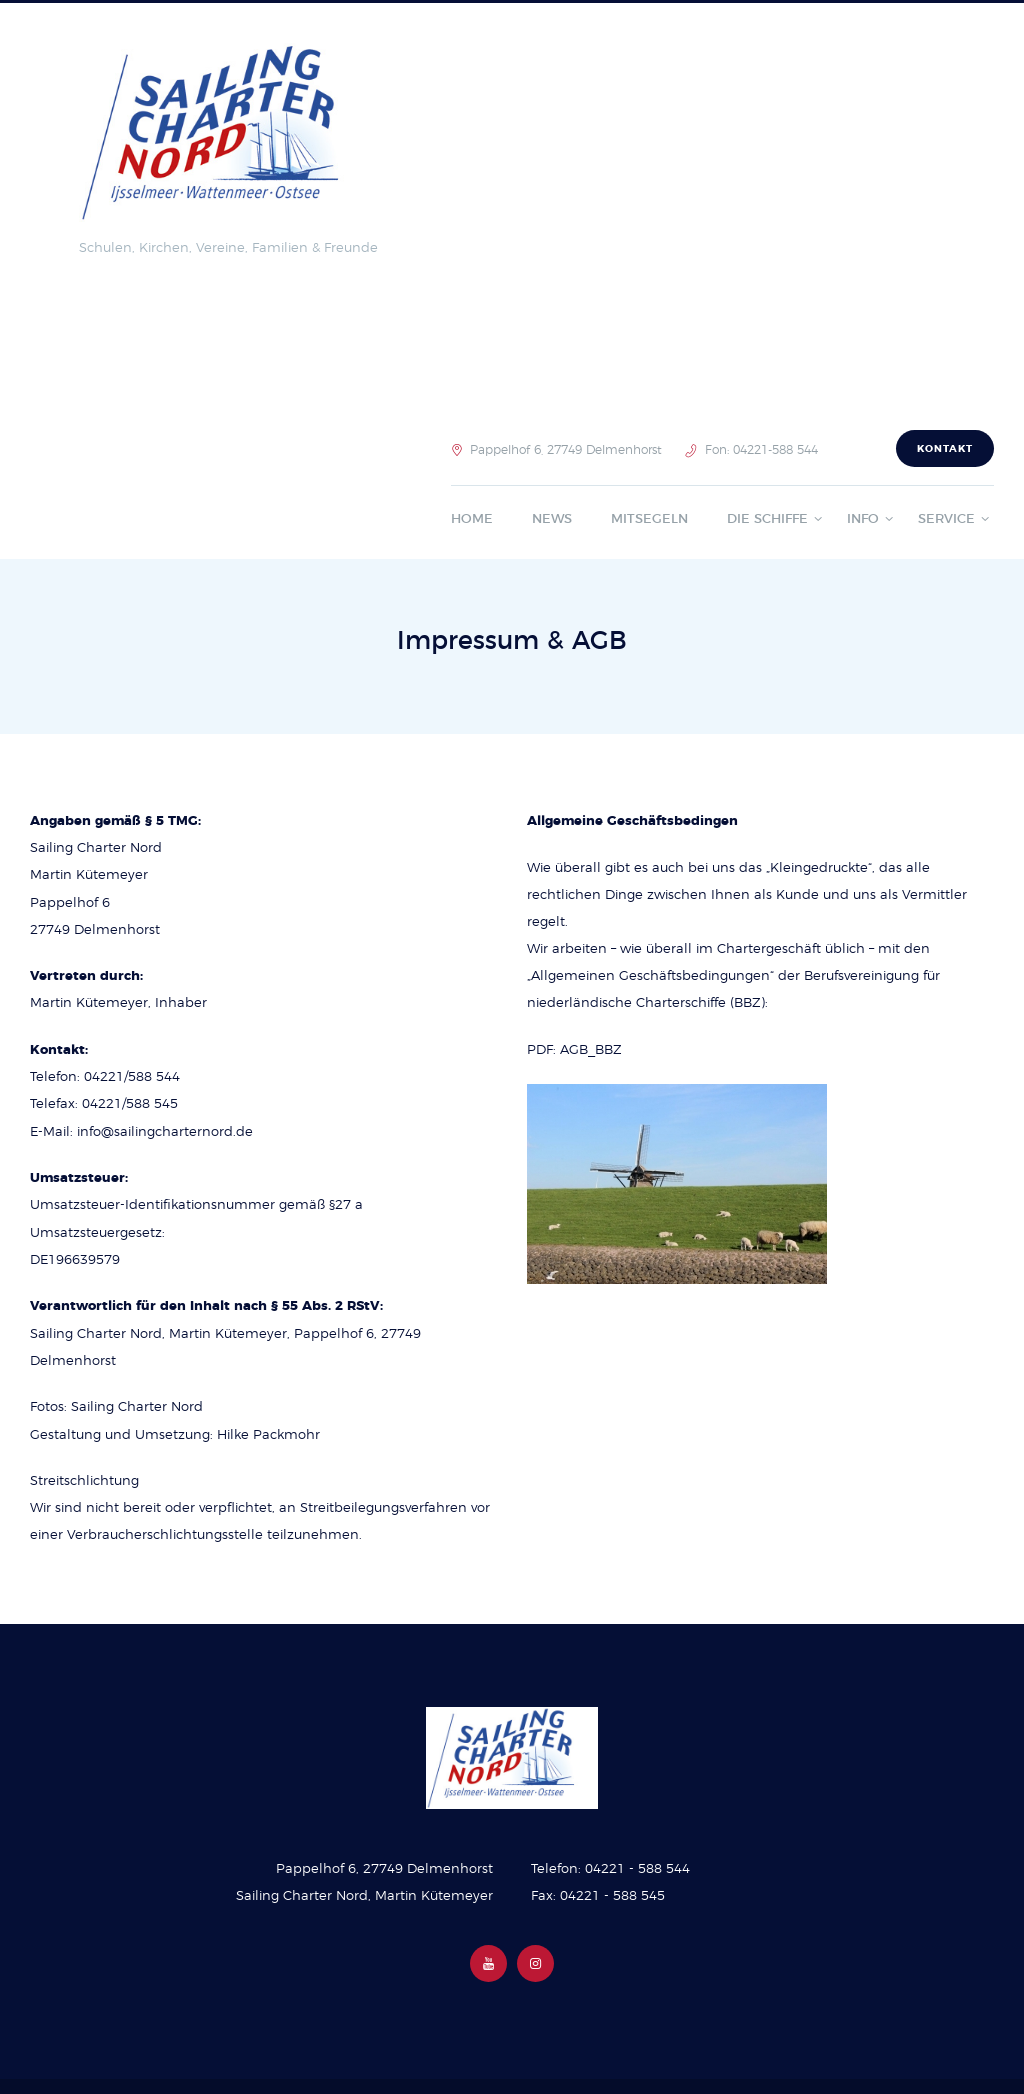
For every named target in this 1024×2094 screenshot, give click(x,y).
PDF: (543, 1050)
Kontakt (945, 449)
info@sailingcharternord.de (165, 1132)
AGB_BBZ (591, 1050)
